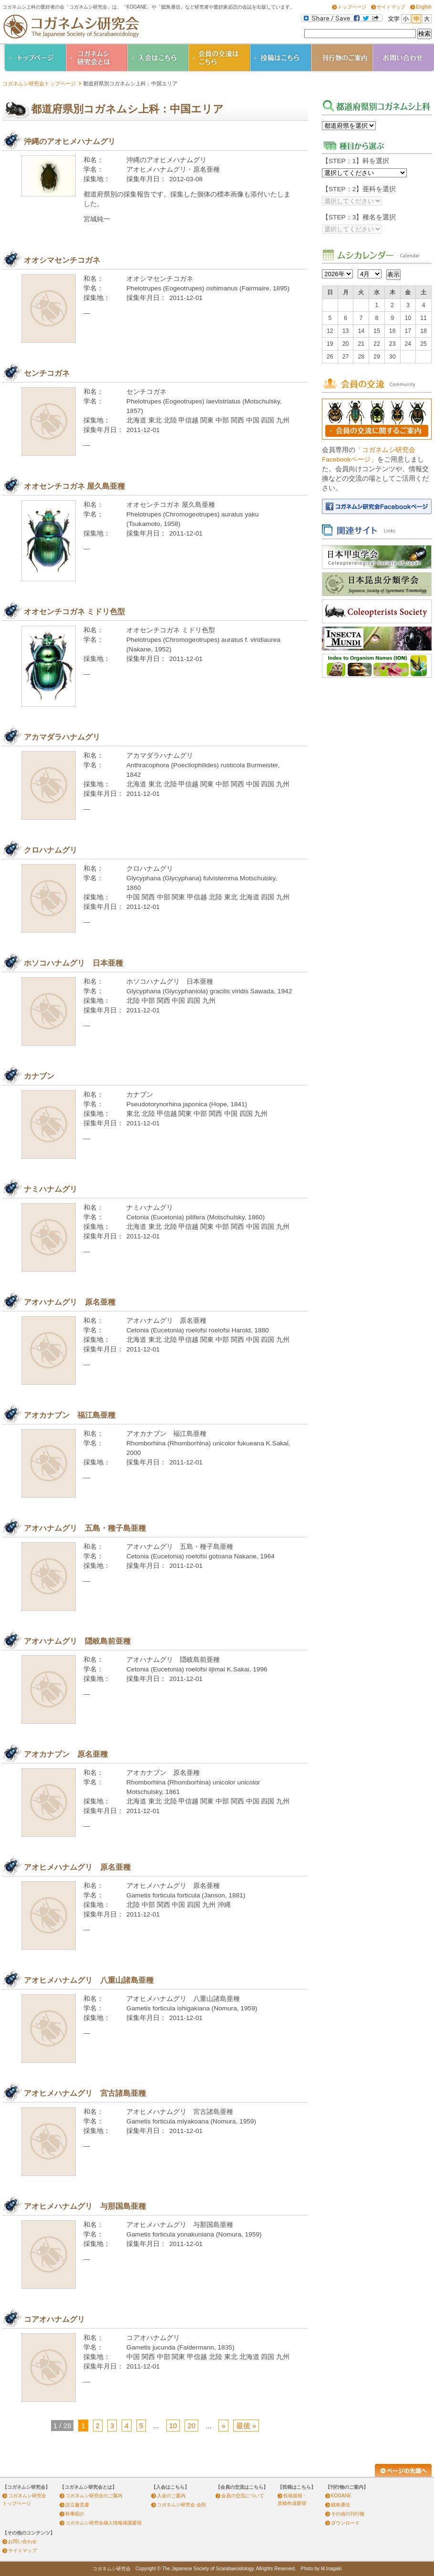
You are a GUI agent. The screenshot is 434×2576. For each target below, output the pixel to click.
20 (191, 2425)
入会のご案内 (171, 2495)
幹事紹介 (74, 2513)
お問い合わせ (22, 2541)
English (424, 7)
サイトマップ (391, 7)
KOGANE (341, 2495)
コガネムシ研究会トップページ (39, 83)
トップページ (352, 7)
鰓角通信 (340, 2504)
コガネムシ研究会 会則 (181, 2504)
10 (173, 2425)
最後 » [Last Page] (246, 2425)
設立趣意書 (77, 2504)
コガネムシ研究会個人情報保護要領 (103, 2522)
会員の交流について (242, 2495)
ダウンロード (345, 2522)
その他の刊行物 (347, 2513)
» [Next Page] (223, 2425)
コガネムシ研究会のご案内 (94, 2495)
